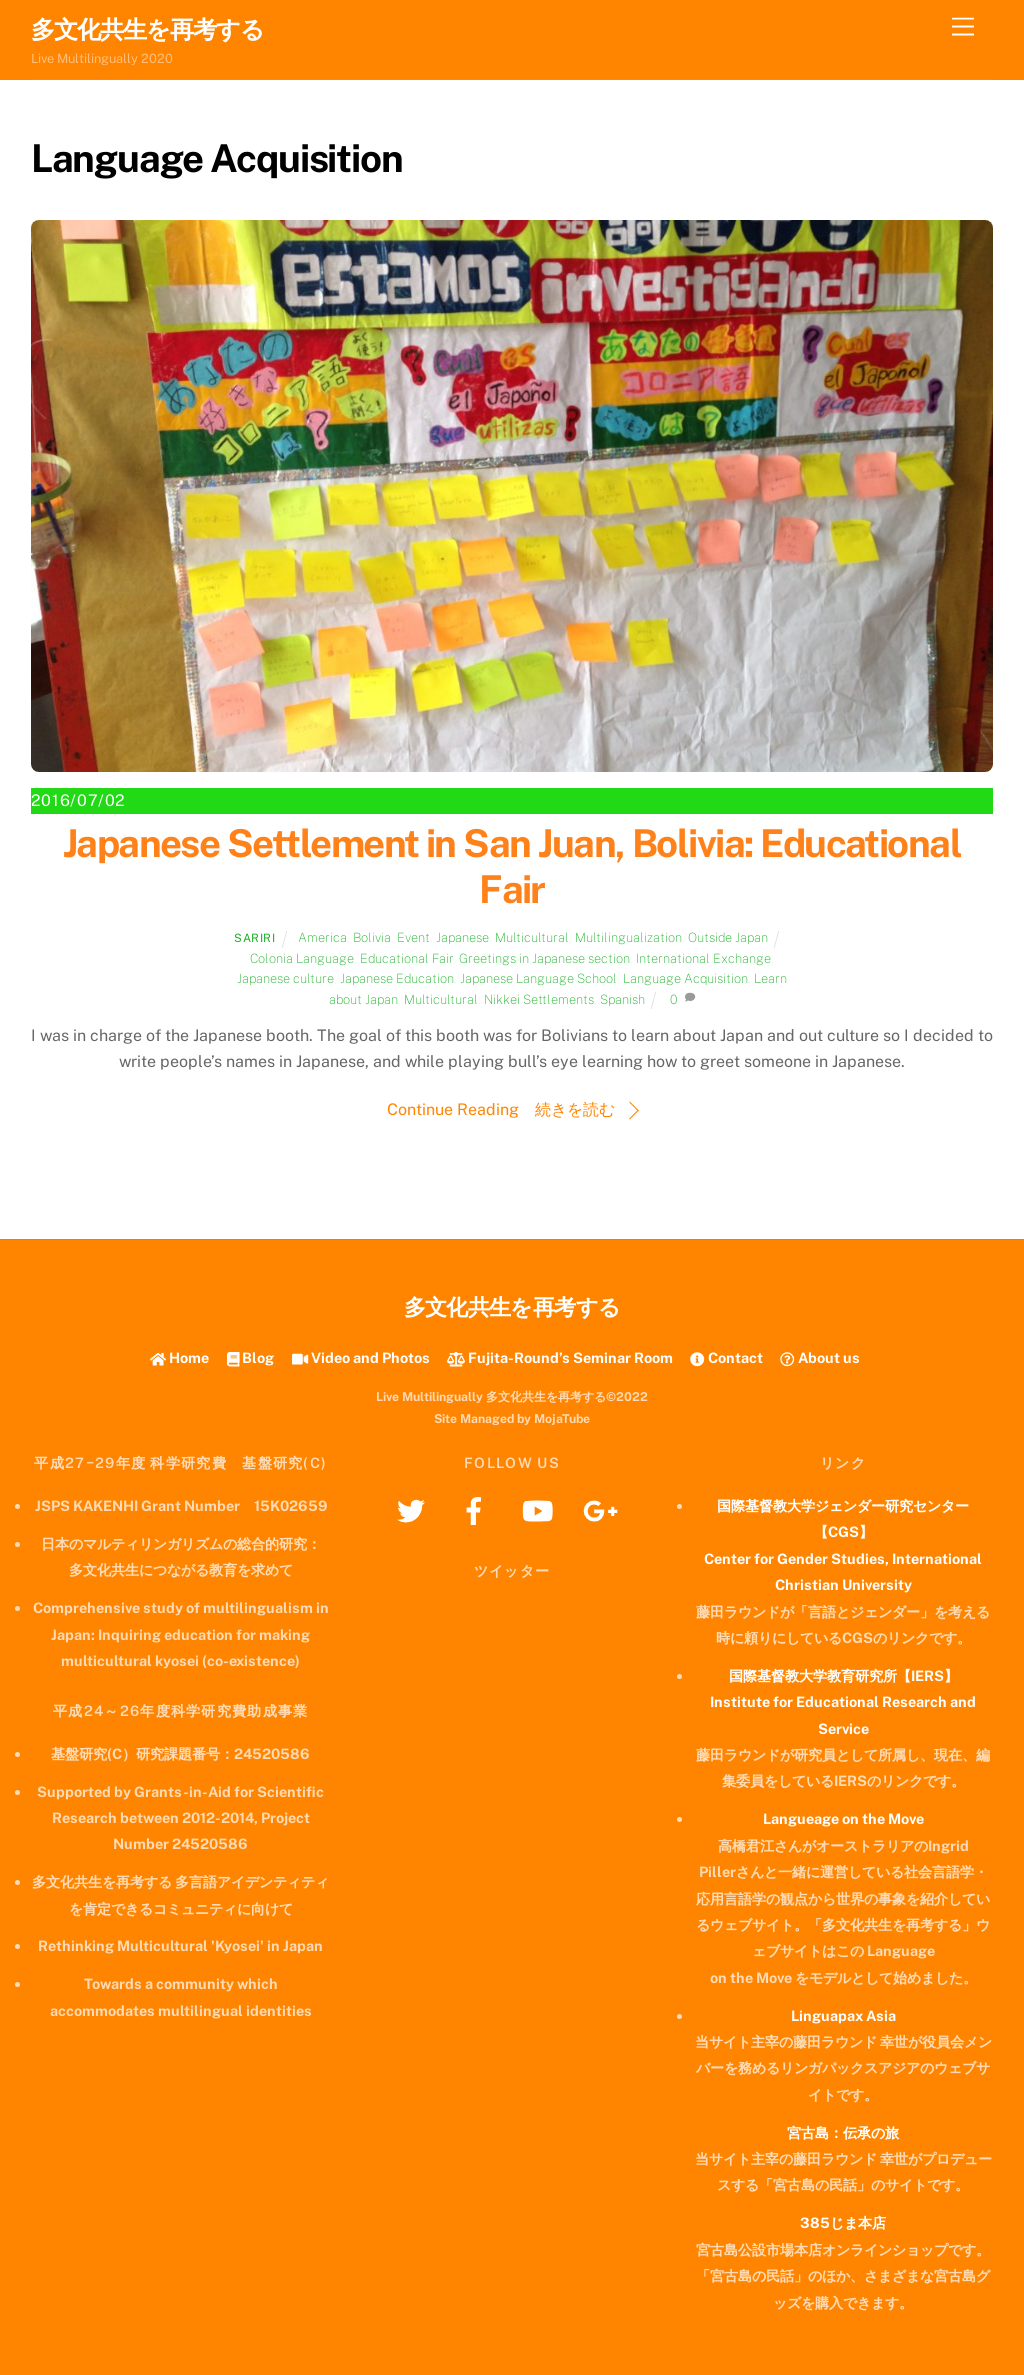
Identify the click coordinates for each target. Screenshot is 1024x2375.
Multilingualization (628, 937)
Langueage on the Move (843, 1818)
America (322, 937)
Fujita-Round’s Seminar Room (560, 1357)
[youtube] (540, 1509)
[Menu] (963, 27)
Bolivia (372, 937)
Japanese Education (397, 978)
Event (413, 937)
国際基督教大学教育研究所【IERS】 (843, 1675)
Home (179, 1357)
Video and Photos (361, 1357)
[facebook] (477, 1509)
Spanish (622, 999)
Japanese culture (285, 978)
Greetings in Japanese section (544, 958)
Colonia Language (302, 958)
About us (819, 1357)
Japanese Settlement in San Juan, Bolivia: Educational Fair (512, 866)
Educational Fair (406, 958)
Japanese (462, 937)
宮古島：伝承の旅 (843, 2132)
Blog (251, 1357)
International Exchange (703, 958)
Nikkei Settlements (539, 999)
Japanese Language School (538, 978)
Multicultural (532, 937)
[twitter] (414, 1509)
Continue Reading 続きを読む (501, 1109)
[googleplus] (603, 1509)
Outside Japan (728, 937)
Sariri (254, 938)
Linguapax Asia (843, 2015)
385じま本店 (843, 2222)
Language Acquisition (685, 978)
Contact (726, 1357)
